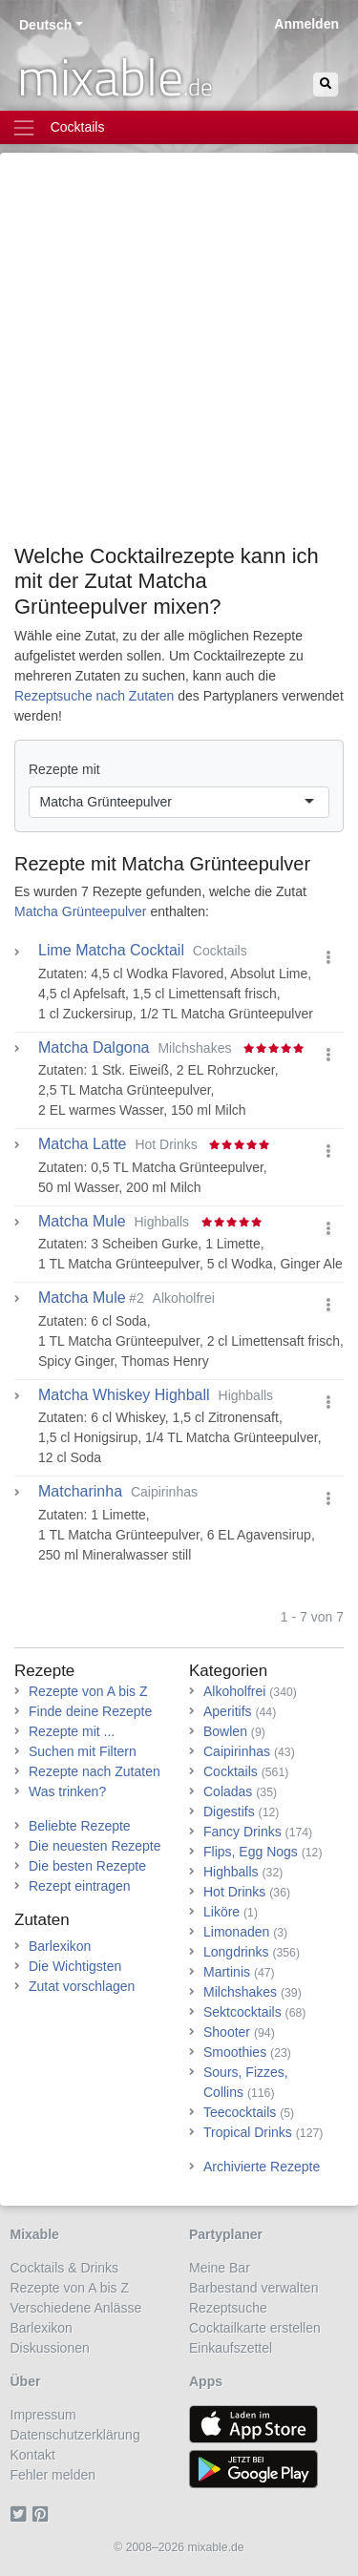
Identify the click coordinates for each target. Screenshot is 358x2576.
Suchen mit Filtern (83, 1751)
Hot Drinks (234, 1891)
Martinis (226, 1971)
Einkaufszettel (230, 2348)
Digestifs (229, 1811)
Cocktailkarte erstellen (255, 2327)
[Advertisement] (179, 355)
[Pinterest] (43, 2515)
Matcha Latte (82, 1144)
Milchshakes (240, 1992)
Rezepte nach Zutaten (94, 1771)
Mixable (35, 2234)
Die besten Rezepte (87, 1866)
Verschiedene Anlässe (76, 2307)
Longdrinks (236, 1951)
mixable (115, 76)
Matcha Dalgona (94, 1048)
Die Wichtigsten (75, 1966)
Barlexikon (60, 1946)
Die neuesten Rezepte (95, 1845)
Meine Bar (219, 2267)
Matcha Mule (82, 1221)
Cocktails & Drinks (65, 2267)
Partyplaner (226, 2234)
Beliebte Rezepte (80, 1825)
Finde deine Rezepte (90, 1711)
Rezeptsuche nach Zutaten (94, 695)
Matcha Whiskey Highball (124, 1395)
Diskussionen (50, 2348)
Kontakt (33, 2454)
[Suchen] (325, 84)
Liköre (221, 1911)
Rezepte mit (64, 769)
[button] (328, 958)
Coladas (227, 1791)
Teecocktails (239, 2112)
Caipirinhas (236, 1751)
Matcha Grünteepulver (215, 863)
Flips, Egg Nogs (250, 1851)
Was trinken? (67, 1791)
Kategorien (228, 1671)
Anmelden (306, 23)
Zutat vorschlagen (82, 1986)
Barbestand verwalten (253, 2287)
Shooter (226, 2032)
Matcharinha (80, 1491)
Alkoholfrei (234, 1691)
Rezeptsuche (228, 2307)
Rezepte (44, 1671)
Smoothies (234, 2052)
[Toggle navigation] (179, 127)
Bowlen (225, 1731)
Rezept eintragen (80, 1886)
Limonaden (236, 1931)
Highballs (231, 1871)
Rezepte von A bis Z (88, 1691)
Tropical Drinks (247, 2132)
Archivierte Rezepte (261, 2166)
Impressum (43, 2414)
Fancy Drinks (242, 1831)
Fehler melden (53, 2474)
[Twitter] (21, 2515)
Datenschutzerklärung (75, 2434)
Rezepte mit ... (72, 1731)
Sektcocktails (242, 2012)
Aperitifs (227, 1711)
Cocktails (230, 1771)
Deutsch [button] (45, 24)
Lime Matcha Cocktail (111, 950)
